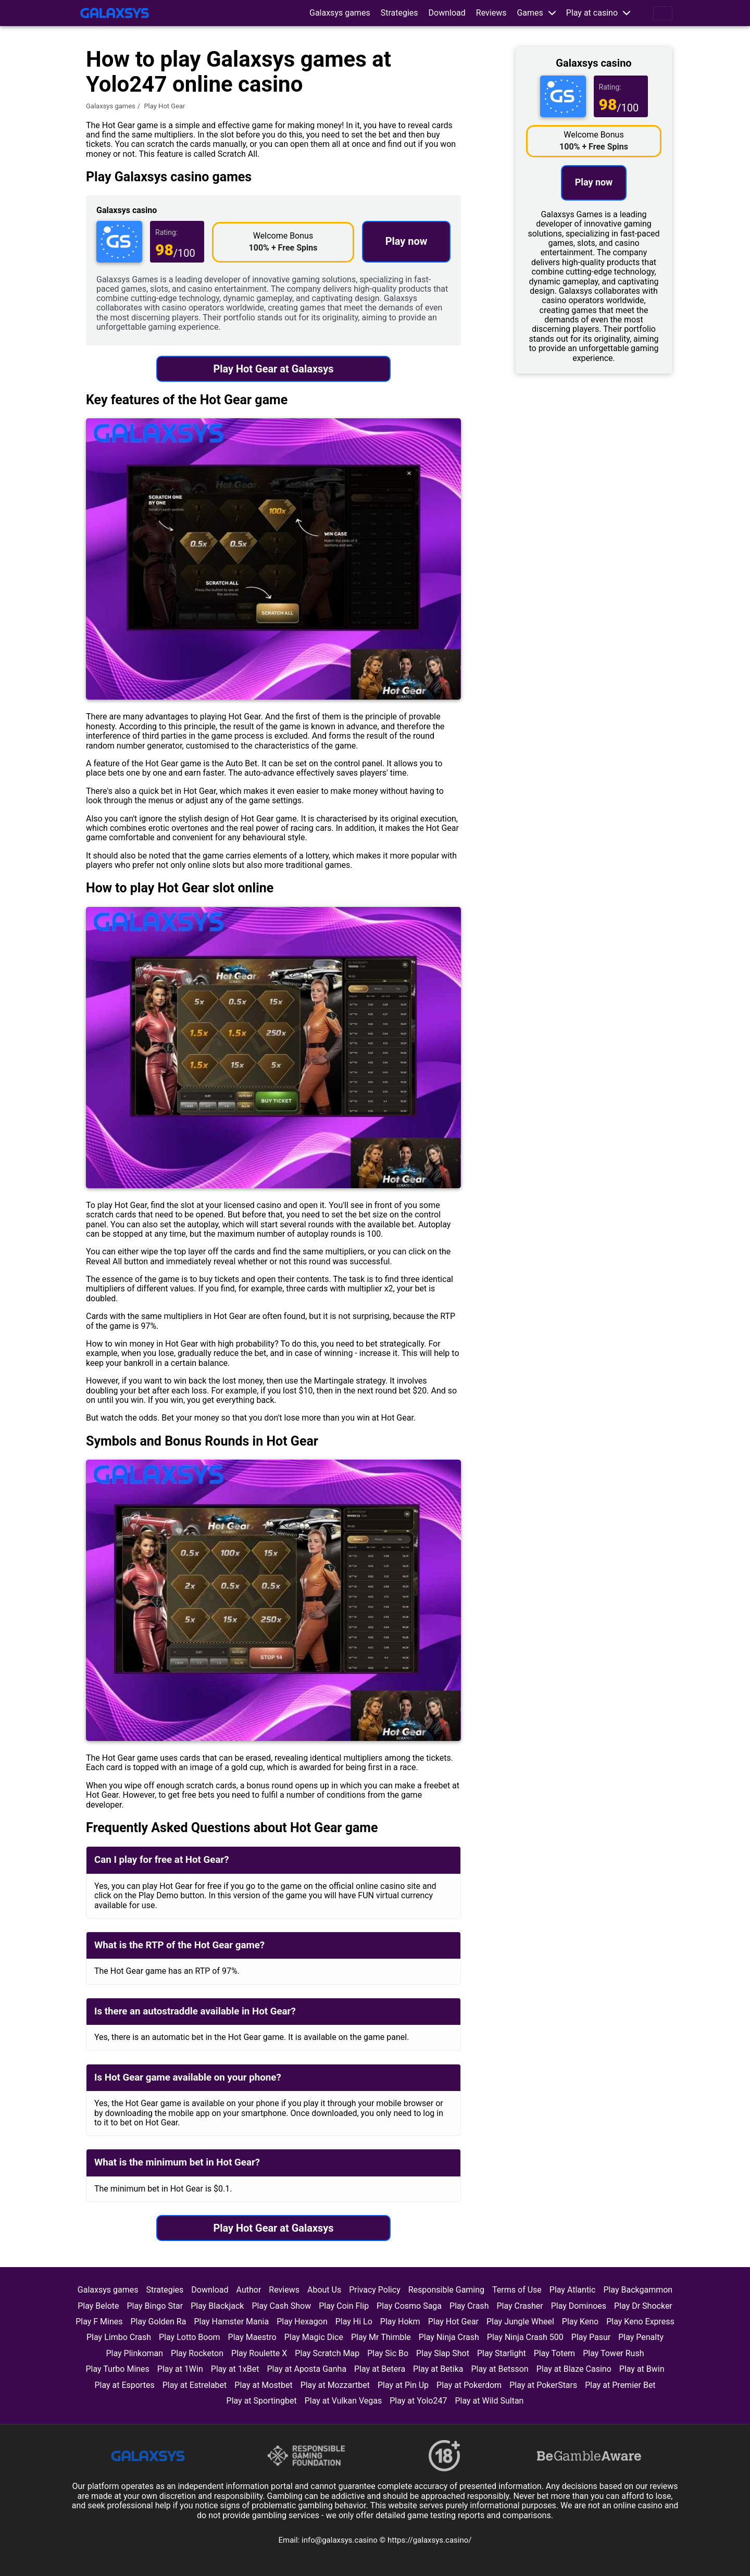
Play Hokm (400, 2321)
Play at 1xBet (235, 2369)
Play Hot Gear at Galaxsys (273, 369)
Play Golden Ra (158, 2321)
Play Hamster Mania (231, 2321)
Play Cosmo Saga (409, 2306)
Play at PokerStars (543, 2385)
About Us (324, 2290)
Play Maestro (252, 2337)
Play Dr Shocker (643, 2306)
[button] (536, 13)
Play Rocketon (197, 2353)
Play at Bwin (642, 2369)
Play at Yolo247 (418, 2401)
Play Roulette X (259, 2353)
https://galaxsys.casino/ (429, 2540)
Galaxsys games (339, 13)
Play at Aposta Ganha (306, 2369)
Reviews (491, 13)
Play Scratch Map (327, 2353)
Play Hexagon (302, 2321)
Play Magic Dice (313, 2337)
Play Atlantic (572, 2290)
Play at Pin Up (403, 2385)
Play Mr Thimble (381, 2337)
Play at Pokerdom (469, 2385)
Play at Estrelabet (194, 2385)
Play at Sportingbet (262, 2401)
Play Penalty (641, 2337)
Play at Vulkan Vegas (343, 2401)
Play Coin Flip (344, 2306)
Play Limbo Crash (118, 2337)
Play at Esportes (124, 2385)
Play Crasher (519, 2306)
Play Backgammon (637, 2290)
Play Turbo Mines (117, 2369)
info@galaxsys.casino (341, 2540)
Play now (406, 241)
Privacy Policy (375, 2290)
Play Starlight (501, 2353)
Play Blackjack (217, 2306)
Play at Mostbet (263, 2385)
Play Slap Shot (442, 2353)
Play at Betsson (500, 2369)
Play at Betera (379, 2369)
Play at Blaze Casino (573, 2369)
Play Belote (98, 2306)
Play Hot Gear (453, 2321)
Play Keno (580, 2321)
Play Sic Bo (387, 2353)
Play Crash (469, 2306)
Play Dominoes (578, 2306)
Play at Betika (438, 2369)
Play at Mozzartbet (335, 2385)
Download (447, 13)
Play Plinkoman (134, 2353)
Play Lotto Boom (189, 2337)
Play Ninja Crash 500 (525, 2337)
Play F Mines (99, 2321)
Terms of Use (517, 2290)
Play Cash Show (281, 2306)
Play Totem (554, 2353)
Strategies (399, 13)
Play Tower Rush (613, 2353)
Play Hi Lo (353, 2321)
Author (248, 2290)
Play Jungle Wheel (520, 2321)
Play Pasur (590, 2337)
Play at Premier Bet (620, 2385)
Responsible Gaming (446, 2290)
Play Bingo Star (155, 2306)
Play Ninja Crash (449, 2337)
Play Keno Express (640, 2321)
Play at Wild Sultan (489, 2401)
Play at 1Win (180, 2369)
